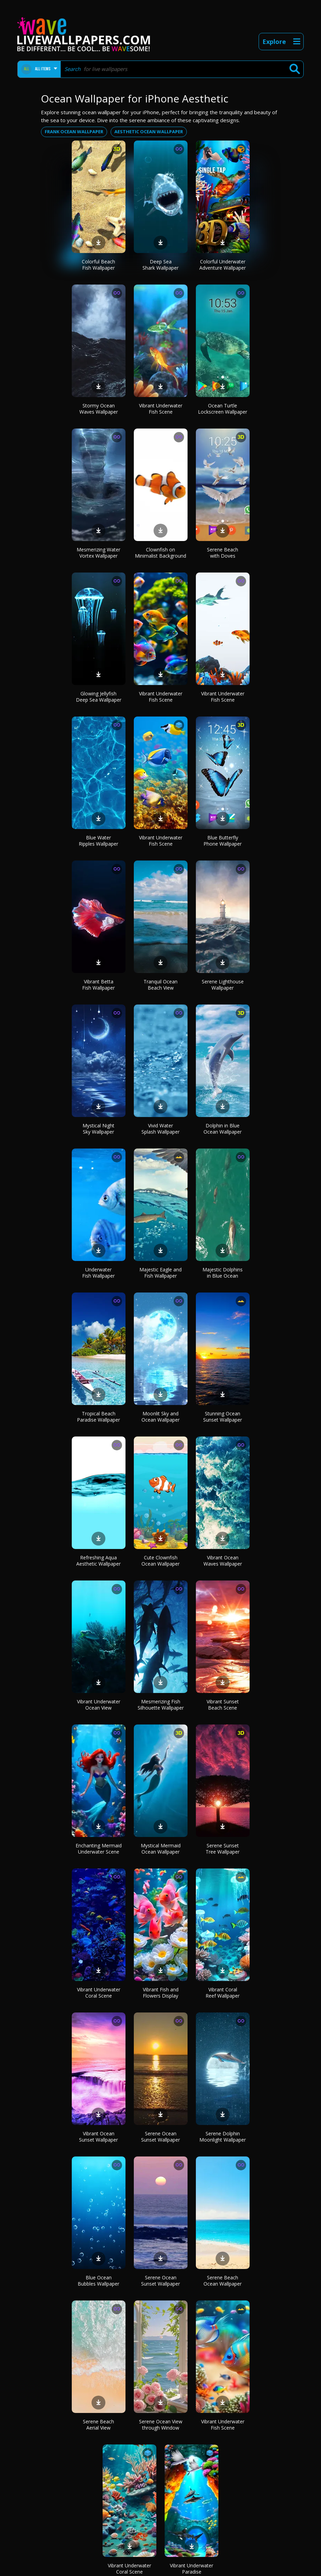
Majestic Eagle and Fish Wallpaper (160, 1272)
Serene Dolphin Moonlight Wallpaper (222, 2136)
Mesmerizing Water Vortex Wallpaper (98, 552)
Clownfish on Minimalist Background (160, 552)
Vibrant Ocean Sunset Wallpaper (98, 2136)
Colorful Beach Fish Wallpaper (98, 264)
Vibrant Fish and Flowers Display (161, 1992)
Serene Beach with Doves (222, 552)
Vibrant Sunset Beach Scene (223, 1704)
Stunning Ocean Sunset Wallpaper (222, 1416)
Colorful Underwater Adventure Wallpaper (222, 264)
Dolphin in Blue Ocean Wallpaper (222, 1128)
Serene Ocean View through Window (160, 2424)
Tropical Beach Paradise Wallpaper (98, 1416)
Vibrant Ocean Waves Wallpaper (222, 1560)
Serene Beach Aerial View (98, 2424)
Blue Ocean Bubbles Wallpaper (98, 2280)
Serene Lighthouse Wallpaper (223, 984)
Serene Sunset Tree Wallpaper (223, 1848)
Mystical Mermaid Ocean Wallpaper (161, 1848)
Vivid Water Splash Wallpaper (160, 1128)
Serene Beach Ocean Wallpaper (222, 2280)
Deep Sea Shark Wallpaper (160, 264)
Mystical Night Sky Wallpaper (98, 1128)
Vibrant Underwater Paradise (191, 2568)
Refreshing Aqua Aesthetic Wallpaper (98, 1560)
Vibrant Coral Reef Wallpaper (223, 1992)
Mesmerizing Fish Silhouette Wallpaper (161, 1704)
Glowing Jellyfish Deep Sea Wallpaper (98, 696)
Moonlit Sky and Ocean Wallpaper (160, 1416)
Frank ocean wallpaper (74, 131)
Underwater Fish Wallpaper (98, 1272)
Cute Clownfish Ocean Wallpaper (160, 1560)
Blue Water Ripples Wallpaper (98, 840)
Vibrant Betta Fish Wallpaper (98, 984)
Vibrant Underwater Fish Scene (160, 408)
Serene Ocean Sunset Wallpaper (160, 2136)
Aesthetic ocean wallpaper (148, 131)
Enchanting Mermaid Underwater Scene (99, 1848)
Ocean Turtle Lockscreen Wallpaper (222, 408)
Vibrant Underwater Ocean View (98, 1704)
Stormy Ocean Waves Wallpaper (98, 408)
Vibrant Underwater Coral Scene (98, 1992)
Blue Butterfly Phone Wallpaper (222, 840)
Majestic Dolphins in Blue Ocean (222, 1272)
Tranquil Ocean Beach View (160, 984)
